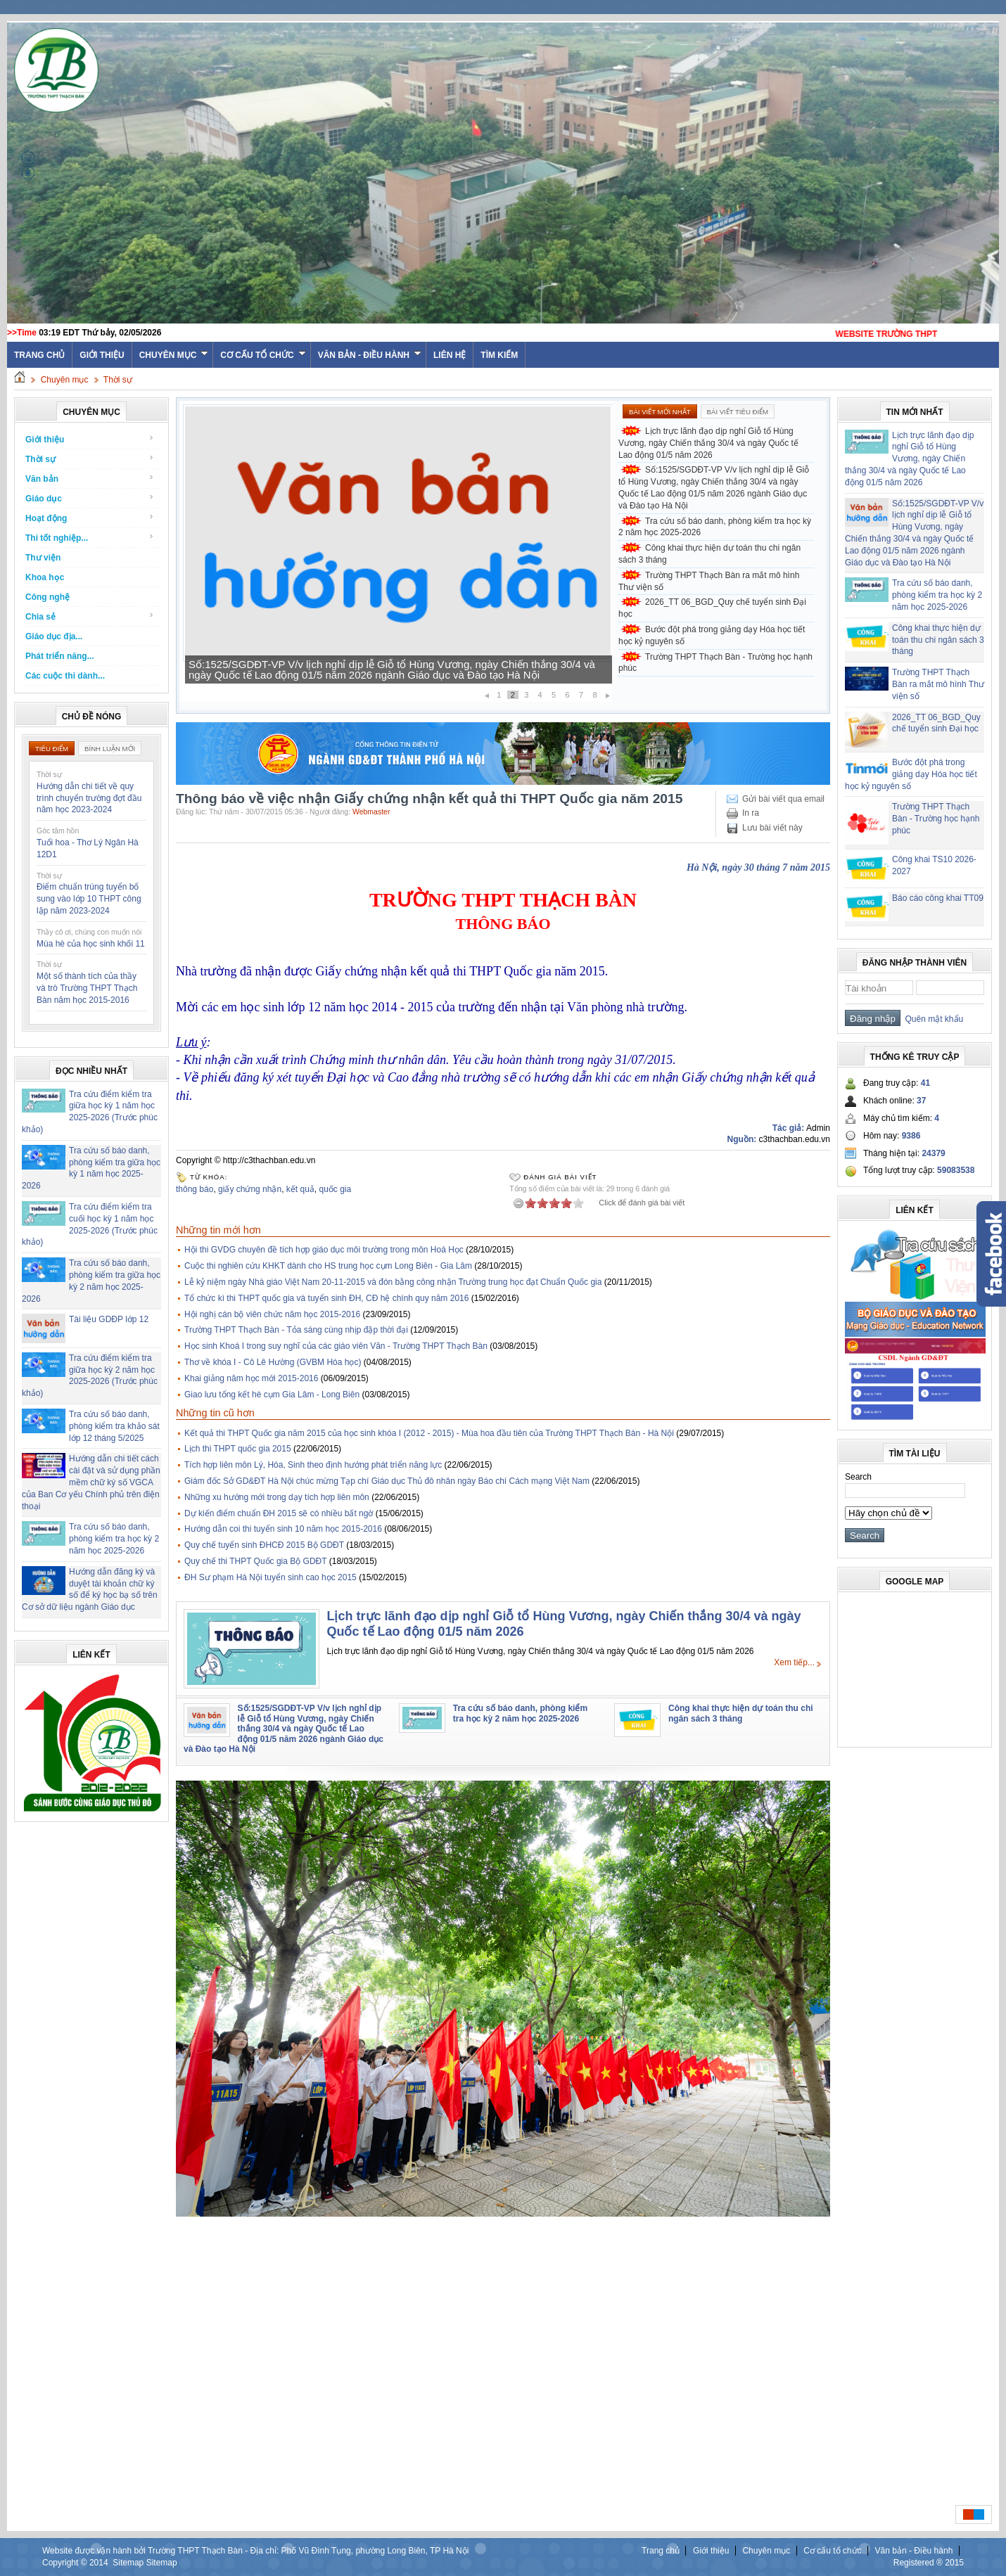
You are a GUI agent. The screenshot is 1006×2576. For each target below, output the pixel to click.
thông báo (194, 1189)
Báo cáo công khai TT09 (937, 898)
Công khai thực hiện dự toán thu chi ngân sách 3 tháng (709, 554)
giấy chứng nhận (249, 1189)
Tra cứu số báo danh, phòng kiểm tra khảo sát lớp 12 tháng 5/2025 (114, 1426)
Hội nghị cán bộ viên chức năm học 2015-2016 (272, 1314)
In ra (750, 813)
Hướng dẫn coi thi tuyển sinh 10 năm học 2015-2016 (283, 1529)
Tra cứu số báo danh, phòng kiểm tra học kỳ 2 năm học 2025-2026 (114, 1539)
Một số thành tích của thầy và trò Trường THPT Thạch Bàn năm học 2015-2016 (87, 988)
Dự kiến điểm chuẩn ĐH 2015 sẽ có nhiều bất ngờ (278, 1513)
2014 (98, 2563)
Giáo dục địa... (53, 636)
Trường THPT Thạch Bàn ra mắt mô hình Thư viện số (708, 581)
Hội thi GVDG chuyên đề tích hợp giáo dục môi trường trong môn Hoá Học (324, 1250)
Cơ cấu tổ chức (262, 355)
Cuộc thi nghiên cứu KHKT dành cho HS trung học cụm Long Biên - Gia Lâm (328, 1266)
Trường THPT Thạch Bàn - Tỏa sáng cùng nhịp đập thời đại (296, 1330)
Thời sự (117, 380)
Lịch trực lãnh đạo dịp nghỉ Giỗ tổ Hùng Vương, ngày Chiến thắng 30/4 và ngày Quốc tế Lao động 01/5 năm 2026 (708, 443)
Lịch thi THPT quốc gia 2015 (237, 1449)
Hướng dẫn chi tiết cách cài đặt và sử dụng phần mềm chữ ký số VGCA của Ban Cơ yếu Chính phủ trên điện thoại (91, 1482)
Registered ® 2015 (928, 2563)
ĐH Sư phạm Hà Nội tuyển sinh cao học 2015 (270, 1577)
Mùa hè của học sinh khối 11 (91, 944)
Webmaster (371, 811)
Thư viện (43, 558)
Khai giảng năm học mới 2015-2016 (251, 1378)
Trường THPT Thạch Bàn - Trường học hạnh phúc (715, 663)
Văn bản (89, 478)
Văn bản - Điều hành (369, 355)
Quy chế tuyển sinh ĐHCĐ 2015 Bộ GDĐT (264, 1545)
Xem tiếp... (794, 1662)
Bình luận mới (109, 748)
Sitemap (128, 2563)
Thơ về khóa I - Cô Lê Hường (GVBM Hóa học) (272, 1362)
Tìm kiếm (499, 355)
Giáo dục (89, 498)
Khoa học (44, 577)
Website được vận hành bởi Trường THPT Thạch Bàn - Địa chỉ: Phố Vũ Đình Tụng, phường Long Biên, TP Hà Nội (255, 2551)
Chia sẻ (89, 616)
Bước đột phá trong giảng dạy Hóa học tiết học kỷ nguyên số (711, 635)
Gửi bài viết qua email (783, 799)
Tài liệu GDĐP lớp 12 (108, 1319)
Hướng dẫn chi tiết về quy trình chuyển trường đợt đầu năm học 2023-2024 (89, 798)
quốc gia (335, 1189)
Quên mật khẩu (931, 1019)
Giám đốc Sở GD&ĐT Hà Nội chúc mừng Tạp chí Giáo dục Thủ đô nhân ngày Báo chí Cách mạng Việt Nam (387, 1481)
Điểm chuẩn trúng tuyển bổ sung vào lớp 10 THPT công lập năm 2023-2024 (89, 899)
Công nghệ (47, 597)
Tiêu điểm (51, 748)
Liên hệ (449, 355)
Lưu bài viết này (772, 828)
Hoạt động (89, 518)
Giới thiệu (101, 355)
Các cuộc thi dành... (65, 676)
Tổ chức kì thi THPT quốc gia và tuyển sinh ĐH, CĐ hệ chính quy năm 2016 (326, 1298)
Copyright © (65, 2563)
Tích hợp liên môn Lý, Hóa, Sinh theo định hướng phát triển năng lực (313, 1465)
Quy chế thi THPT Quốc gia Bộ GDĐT (255, 1561)
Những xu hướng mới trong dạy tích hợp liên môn (276, 1497)
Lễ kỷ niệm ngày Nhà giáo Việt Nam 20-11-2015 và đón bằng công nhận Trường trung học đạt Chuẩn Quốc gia (392, 1282)
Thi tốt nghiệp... (89, 537)
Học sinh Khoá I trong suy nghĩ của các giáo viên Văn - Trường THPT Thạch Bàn (336, 1346)
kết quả (300, 1189)
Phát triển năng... (59, 656)
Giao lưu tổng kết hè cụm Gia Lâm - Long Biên (271, 1394)
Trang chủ (661, 2551)
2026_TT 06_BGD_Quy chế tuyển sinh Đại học (712, 608)
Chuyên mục (174, 355)
